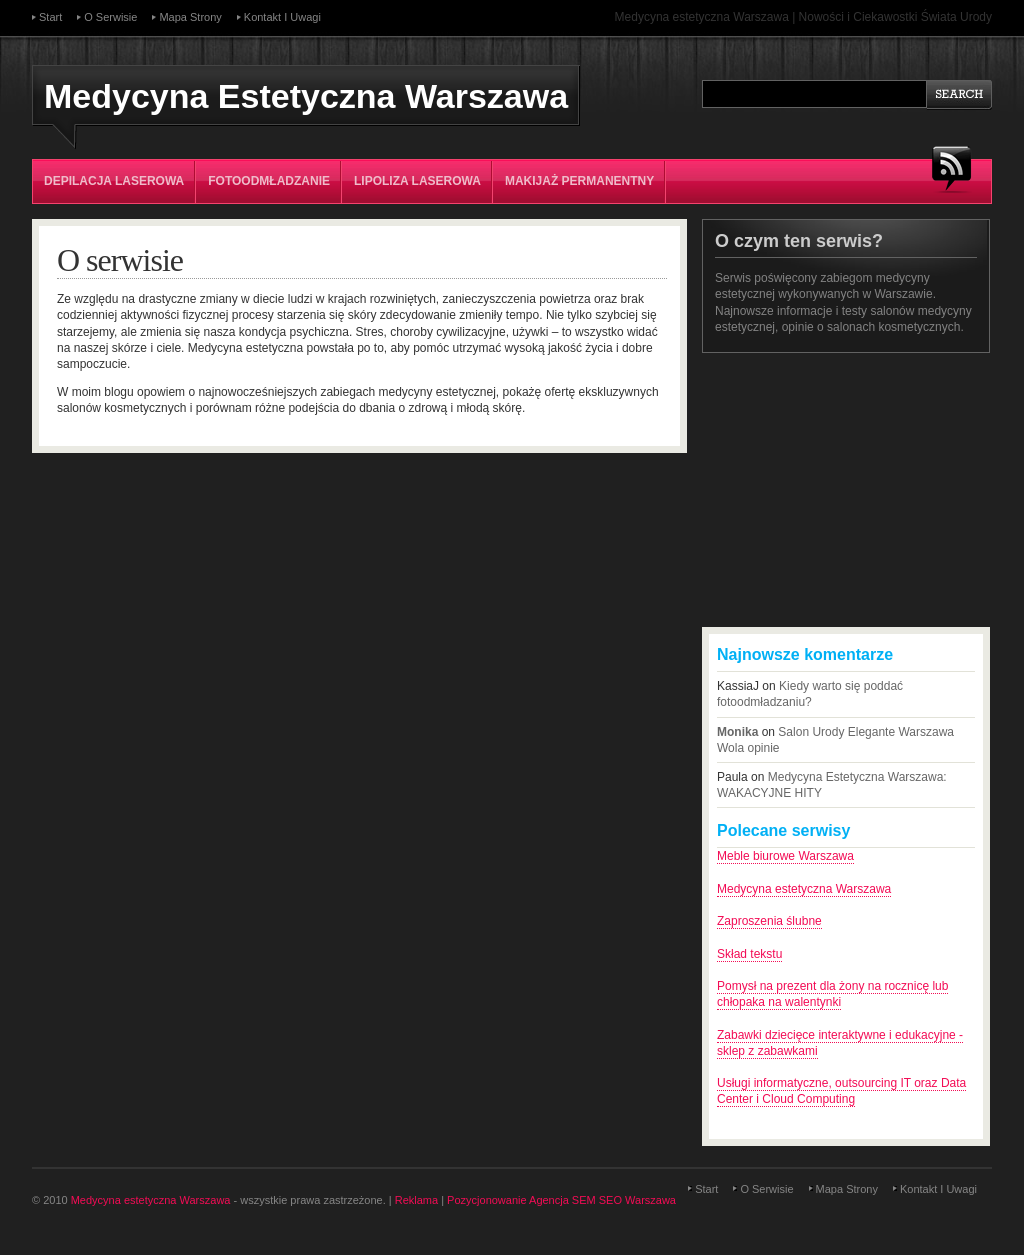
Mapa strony (190, 17)
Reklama (416, 1200)
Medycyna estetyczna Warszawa (804, 889)
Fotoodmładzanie (269, 181)
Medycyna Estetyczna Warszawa (306, 96)
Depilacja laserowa (114, 181)
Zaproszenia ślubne (769, 921)
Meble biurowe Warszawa (785, 856)
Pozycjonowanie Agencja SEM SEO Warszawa (561, 1200)
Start (50, 17)
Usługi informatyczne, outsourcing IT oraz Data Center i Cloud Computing (841, 1091)
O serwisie (110, 17)
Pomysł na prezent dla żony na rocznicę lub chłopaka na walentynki (832, 994)
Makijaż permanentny (579, 181)
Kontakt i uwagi (282, 17)
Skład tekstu (749, 954)
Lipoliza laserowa (417, 181)
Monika (737, 732)
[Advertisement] (852, 490)
